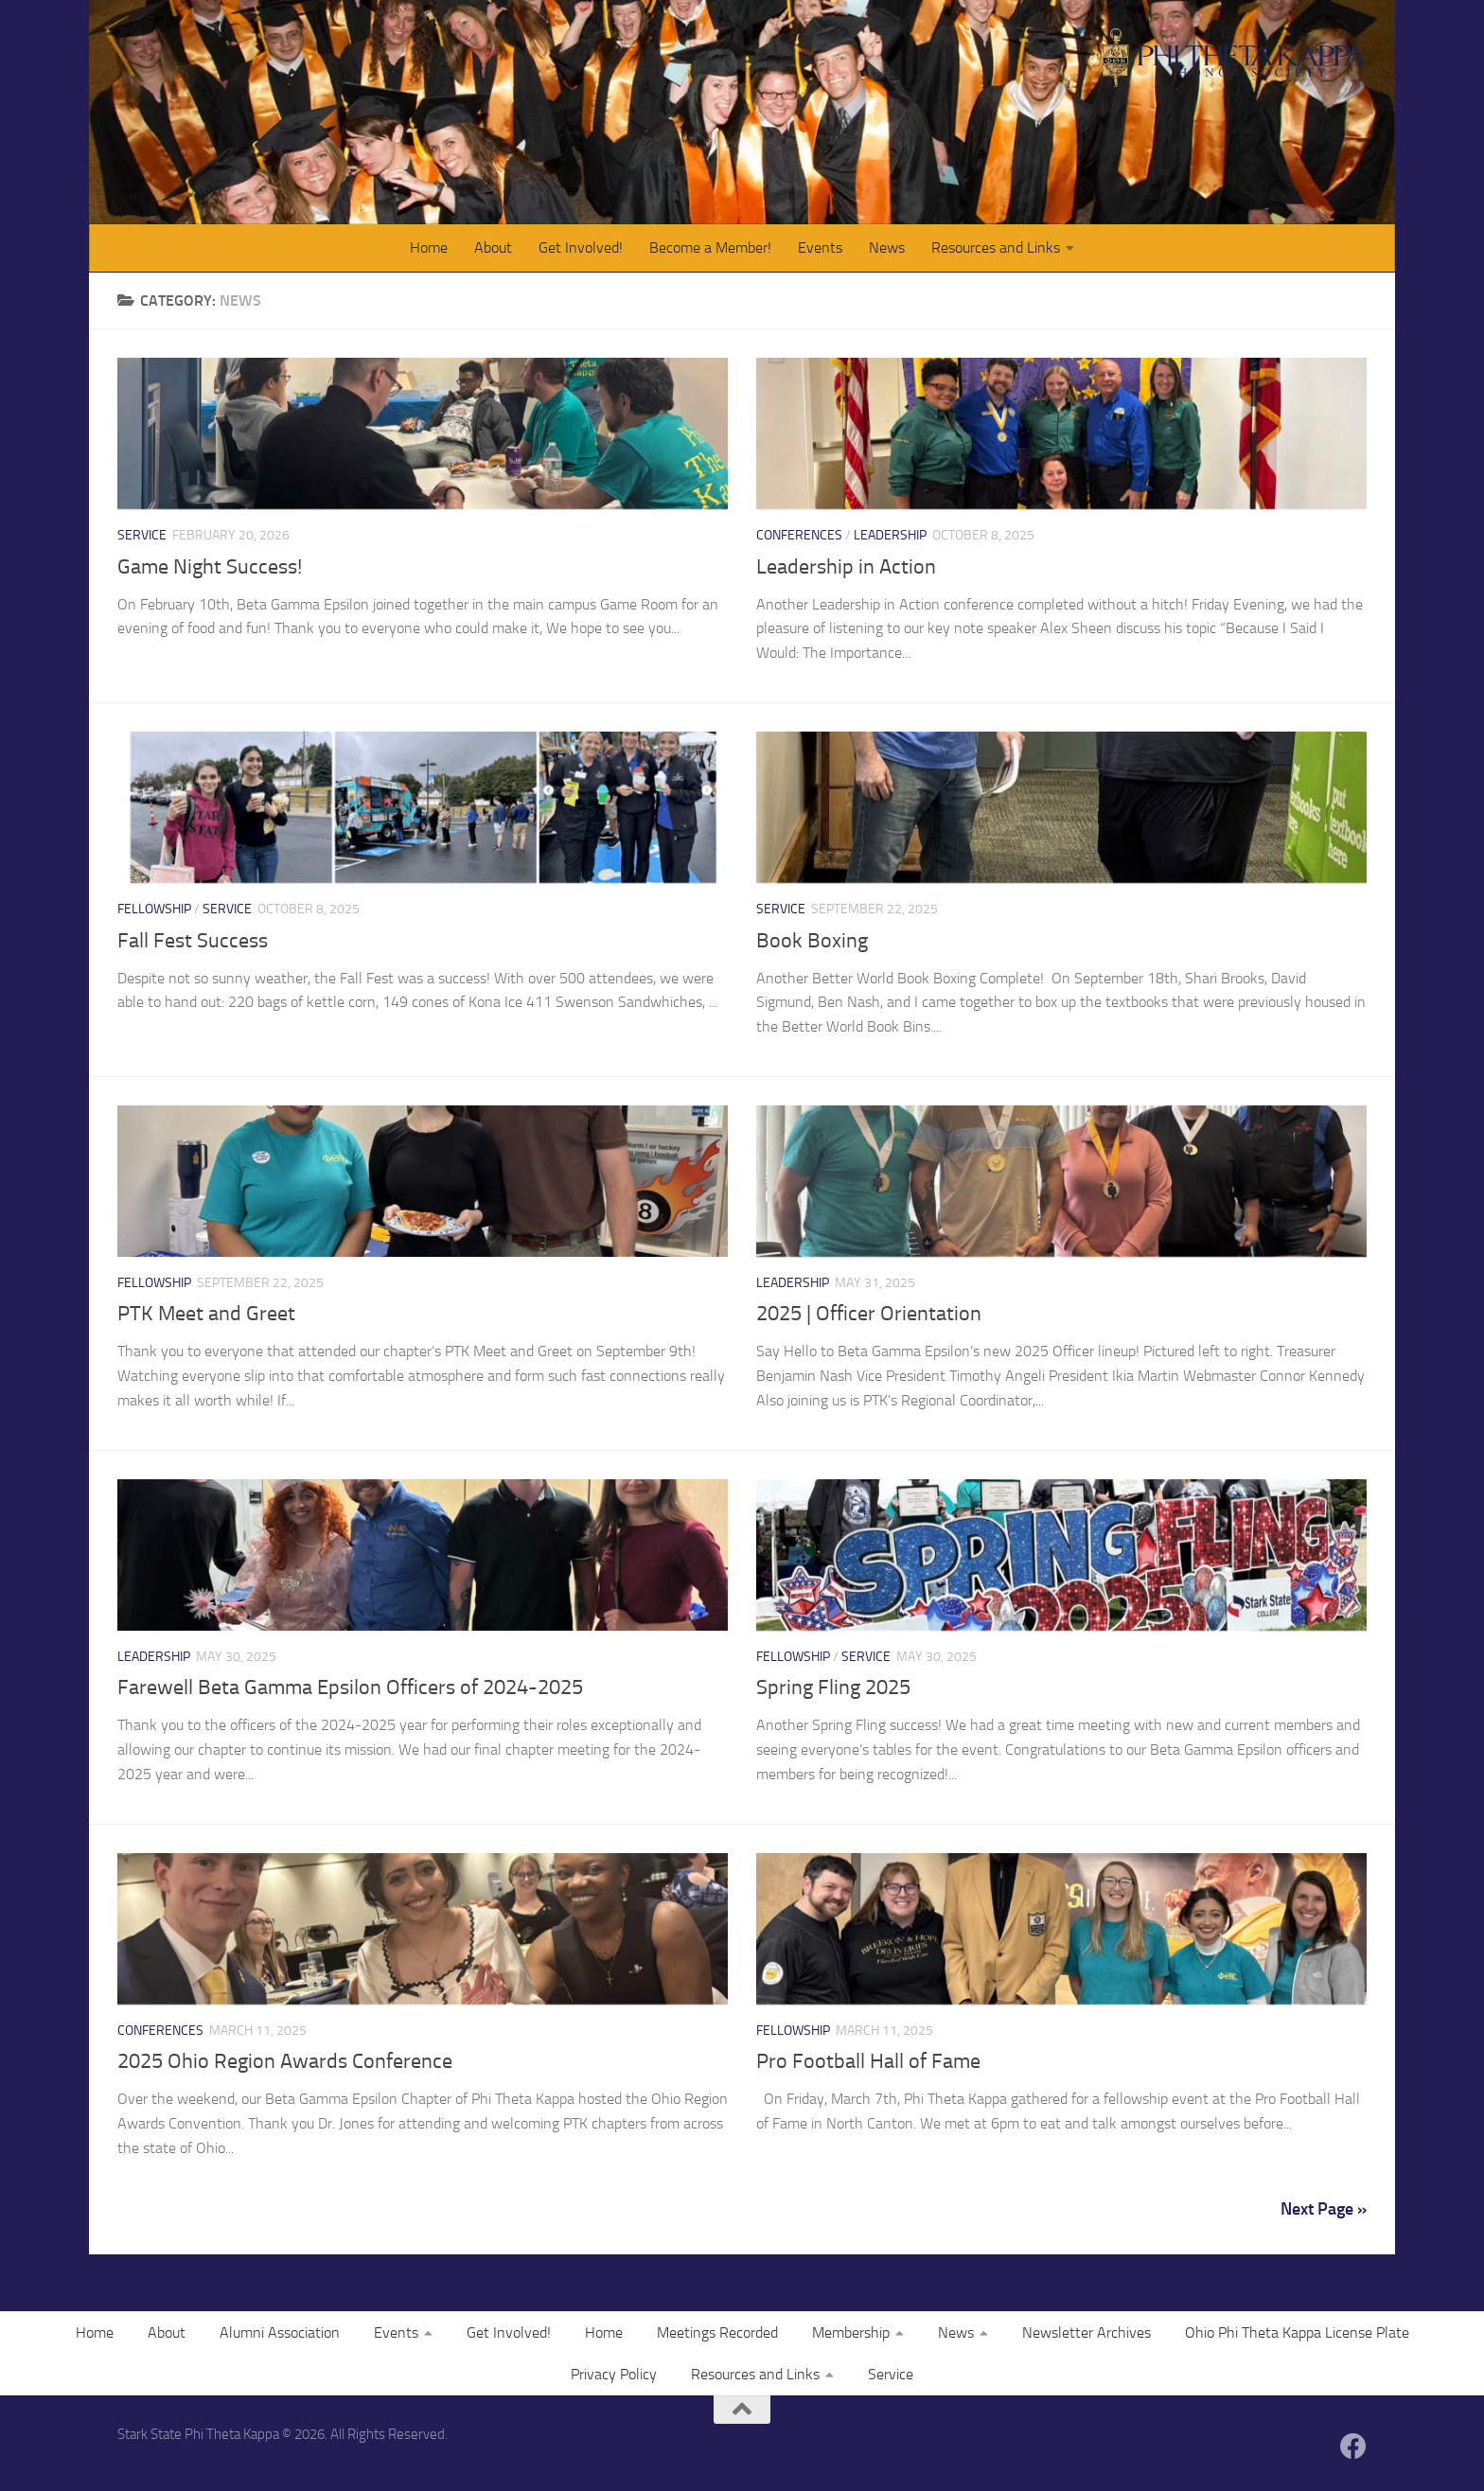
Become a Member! (710, 247)
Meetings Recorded (717, 2332)
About (493, 247)
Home (429, 247)
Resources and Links (995, 247)
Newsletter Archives (1086, 2332)
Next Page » (1324, 2209)
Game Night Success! (209, 567)
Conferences (799, 535)
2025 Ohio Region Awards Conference (284, 2061)
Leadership (890, 535)
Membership (851, 2332)
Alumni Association (280, 2332)
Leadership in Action (846, 567)
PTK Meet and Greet (206, 1313)
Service (142, 535)
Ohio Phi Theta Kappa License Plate (1297, 2332)
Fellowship (154, 909)
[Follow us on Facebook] (1353, 2446)
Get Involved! (581, 247)
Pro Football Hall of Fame (868, 2061)
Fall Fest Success (192, 940)
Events (820, 247)
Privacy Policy (614, 2374)
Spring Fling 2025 (833, 1687)
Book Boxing (812, 940)
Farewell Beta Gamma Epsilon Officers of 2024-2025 (350, 1687)
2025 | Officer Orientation (868, 1313)
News (887, 247)
